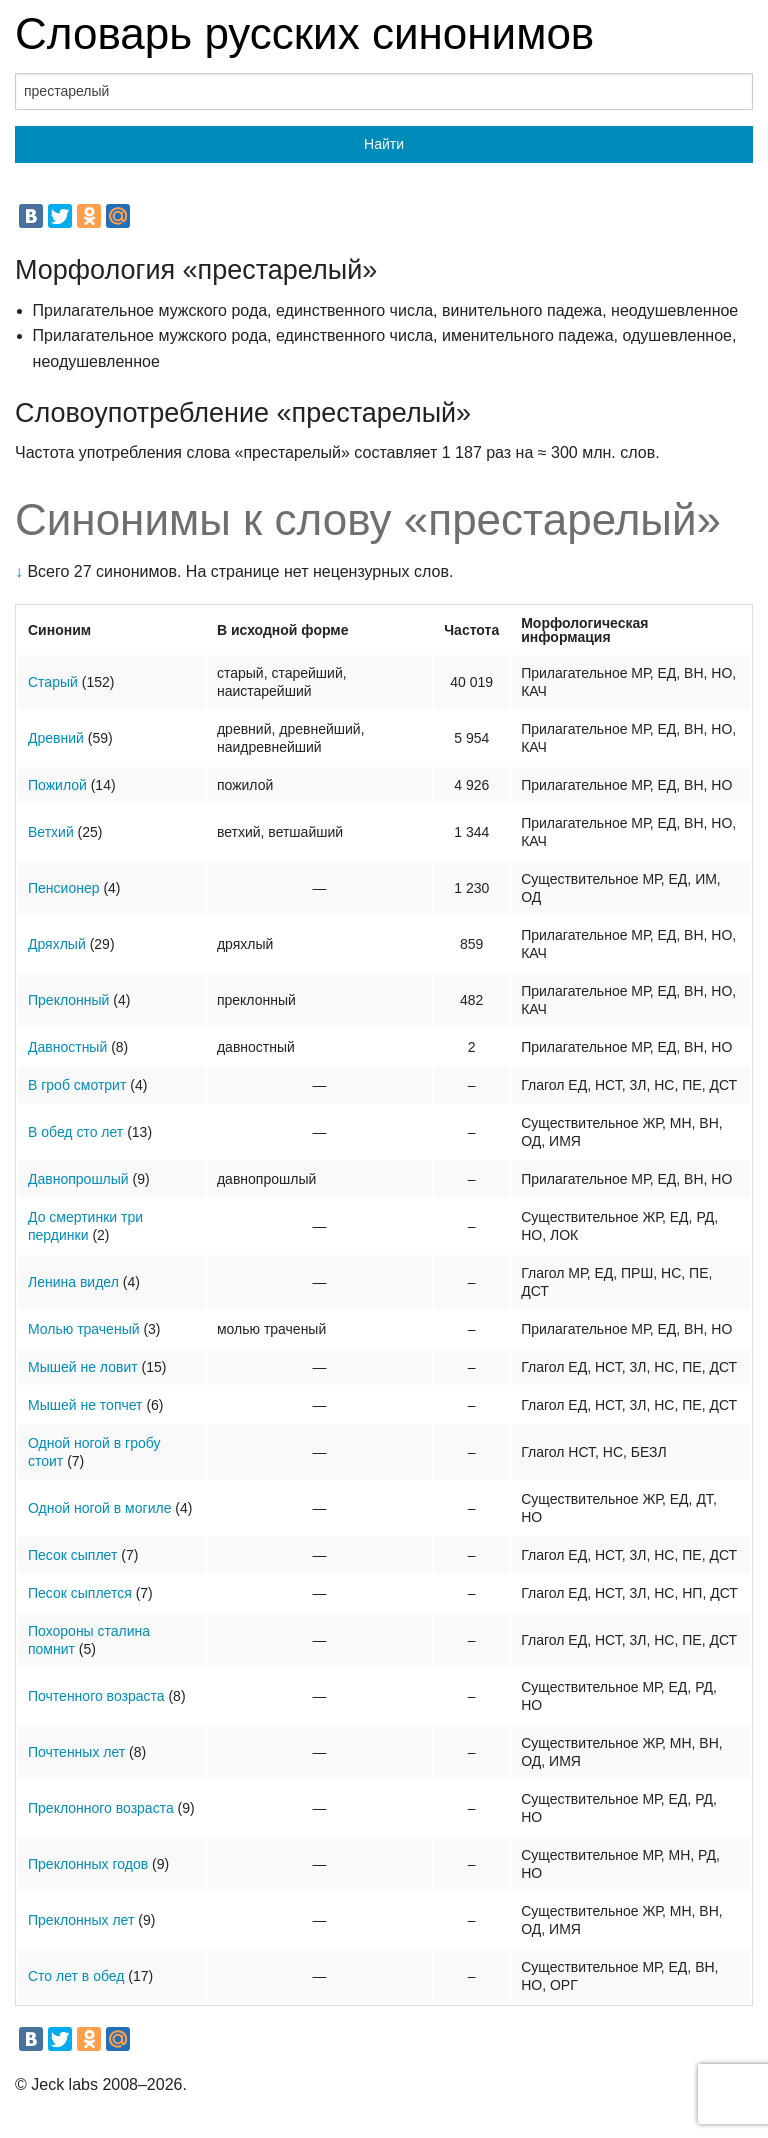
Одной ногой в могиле (99, 1508)
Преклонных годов (88, 1864)
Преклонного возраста (101, 1808)
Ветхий (51, 832)
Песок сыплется (80, 1593)
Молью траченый (84, 1329)
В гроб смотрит (77, 1085)
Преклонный (68, 1000)
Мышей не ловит (83, 1367)
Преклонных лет (81, 1920)
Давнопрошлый (78, 1179)
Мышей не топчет (85, 1405)
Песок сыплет (72, 1555)
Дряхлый (57, 944)
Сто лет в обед (76, 1976)
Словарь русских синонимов (304, 33)
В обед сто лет (75, 1132)
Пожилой (57, 785)
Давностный (67, 1047)
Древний (56, 738)
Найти (384, 144)
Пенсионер (64, 888)
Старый (53, 682)
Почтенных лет (76, 1752)
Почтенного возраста (96, 1696)
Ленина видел (73, 1282)
